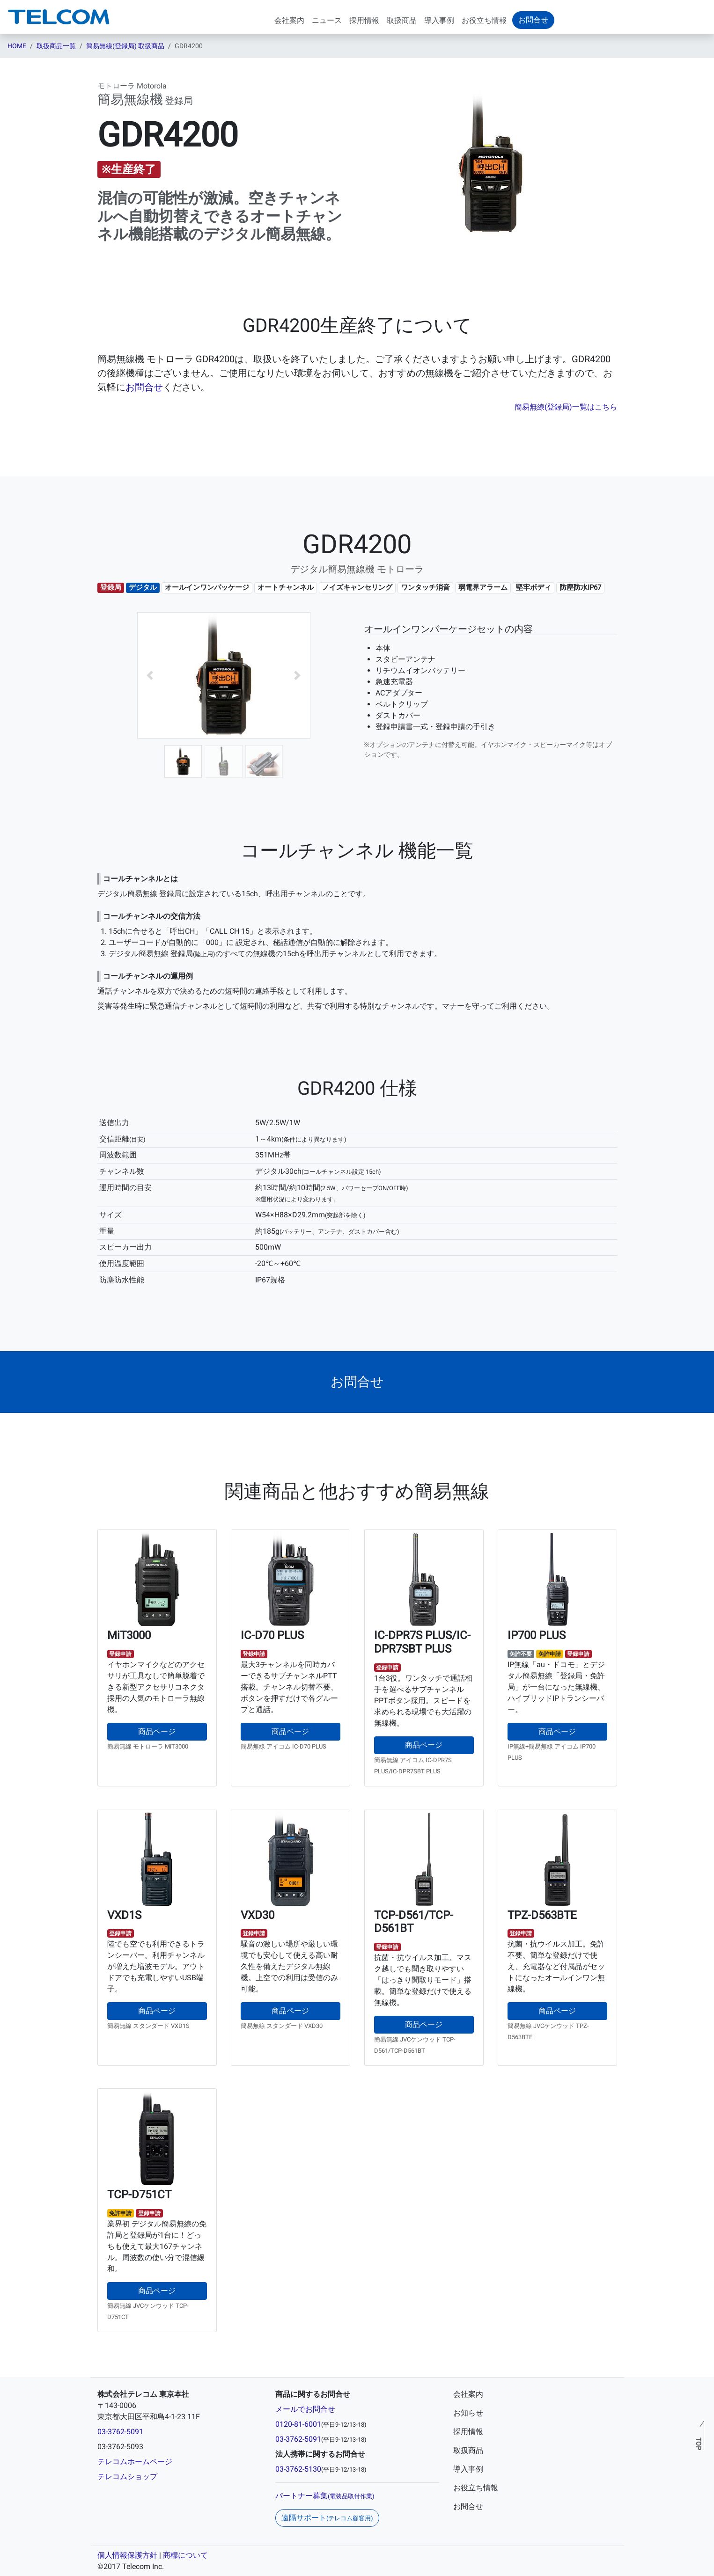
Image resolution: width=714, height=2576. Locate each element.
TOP (698, 2443)
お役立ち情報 (484, 20)
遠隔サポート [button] (327, 2517)
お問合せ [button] (533, 19)
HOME (16, 46)
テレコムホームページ (134, 2461)
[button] (150, 675)
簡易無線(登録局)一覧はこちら (566, 406)
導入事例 (439, 20)
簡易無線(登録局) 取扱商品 (125, 46)
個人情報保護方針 (127, 2555)
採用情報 (364, 20)
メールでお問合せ (305, 2409)
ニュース (327, 20)
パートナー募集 (325, 2495)
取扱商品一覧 (56, 46)
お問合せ (144, 387)
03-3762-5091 (120, 2431)
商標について (185, 2555)
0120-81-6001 (298, 2424)
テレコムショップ (127, 2476)
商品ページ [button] (157, 1731)
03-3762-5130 (298, 2469)
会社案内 (289, 20)
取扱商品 (402, 20)
